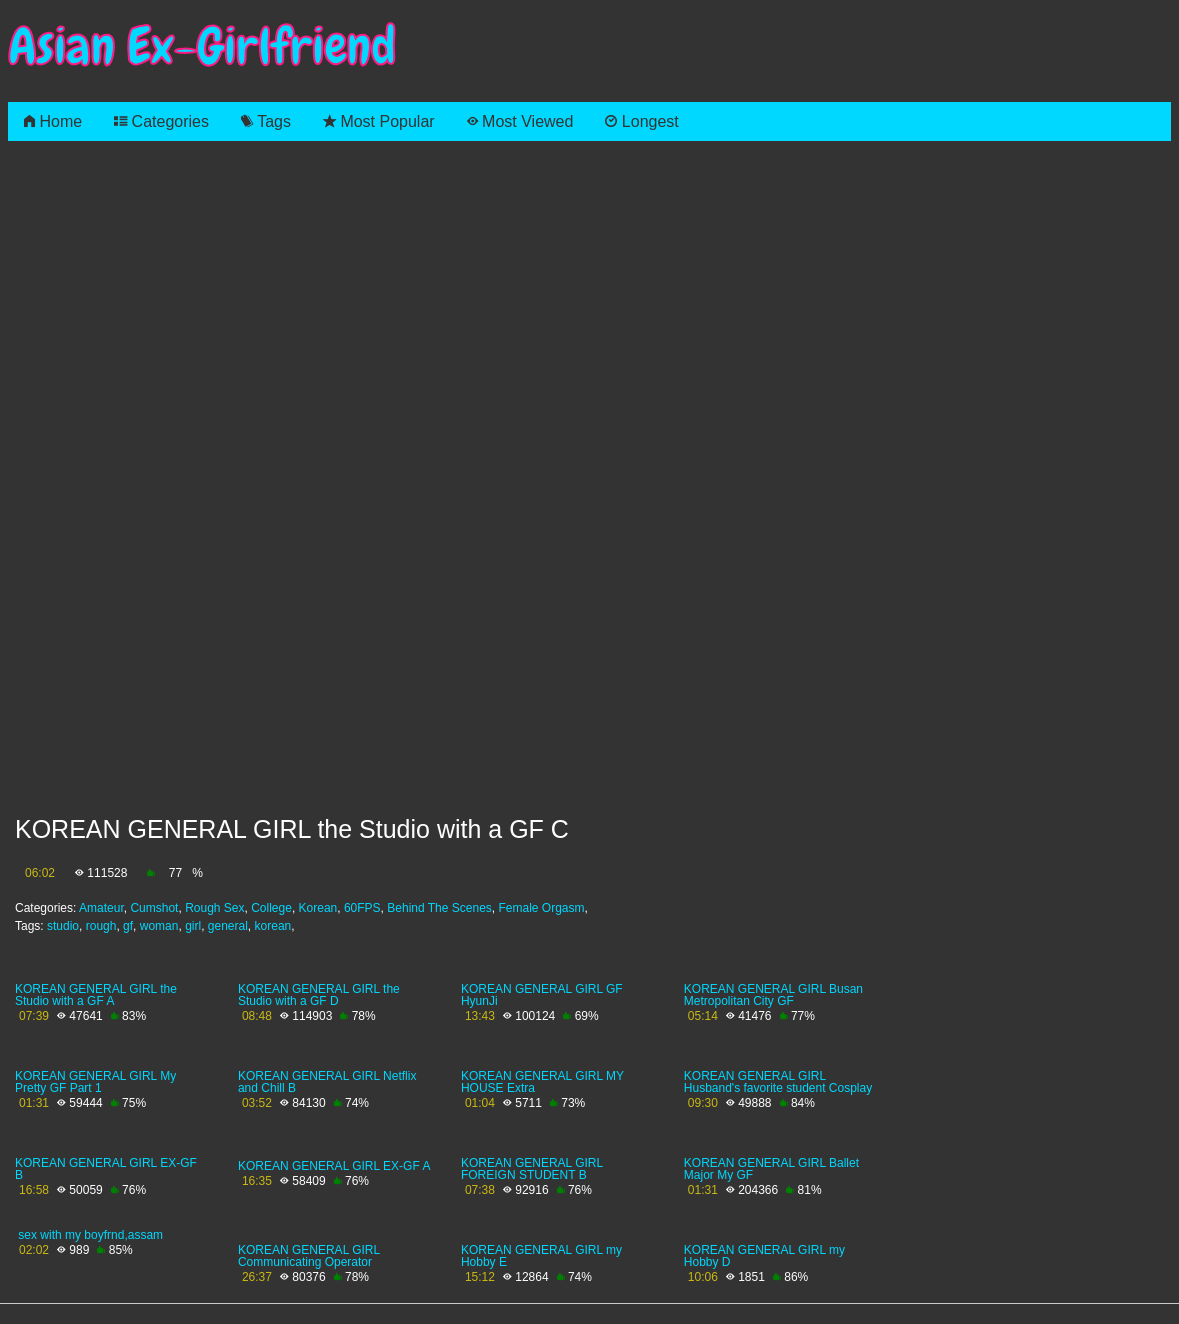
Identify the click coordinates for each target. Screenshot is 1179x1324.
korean (273, 926)
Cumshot (154, 908)
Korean (318, 908)
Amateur (101, 908)
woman (159, 926)
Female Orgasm (541, 908)
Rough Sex (214, 908)
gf (128, 926)
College (271, 908)
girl (193, 926)
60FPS (362, 908)
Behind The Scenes (439, 908)
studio (63, 926)
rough (101, 926)
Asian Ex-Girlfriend (202, 46)
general (228, 926)
